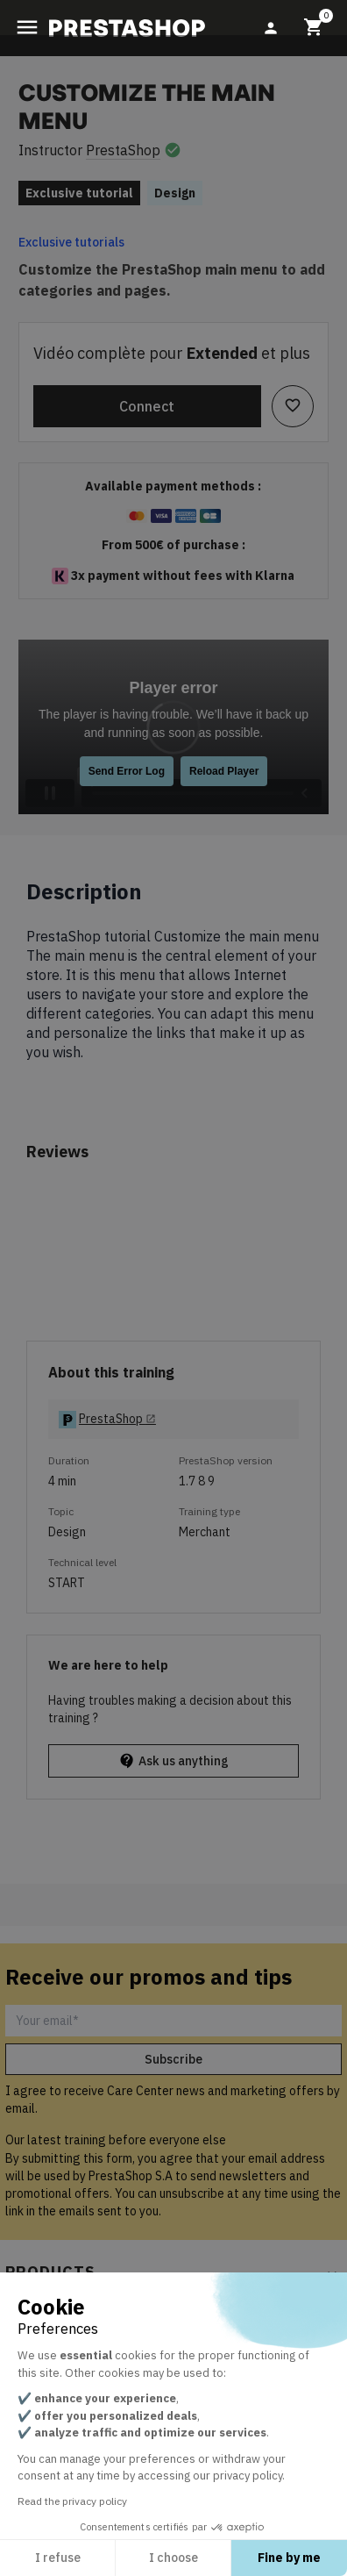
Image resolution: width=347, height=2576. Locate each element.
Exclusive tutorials (71, 242)
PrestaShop (123, 150)
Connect (146, 406)
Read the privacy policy (72, 2501)
